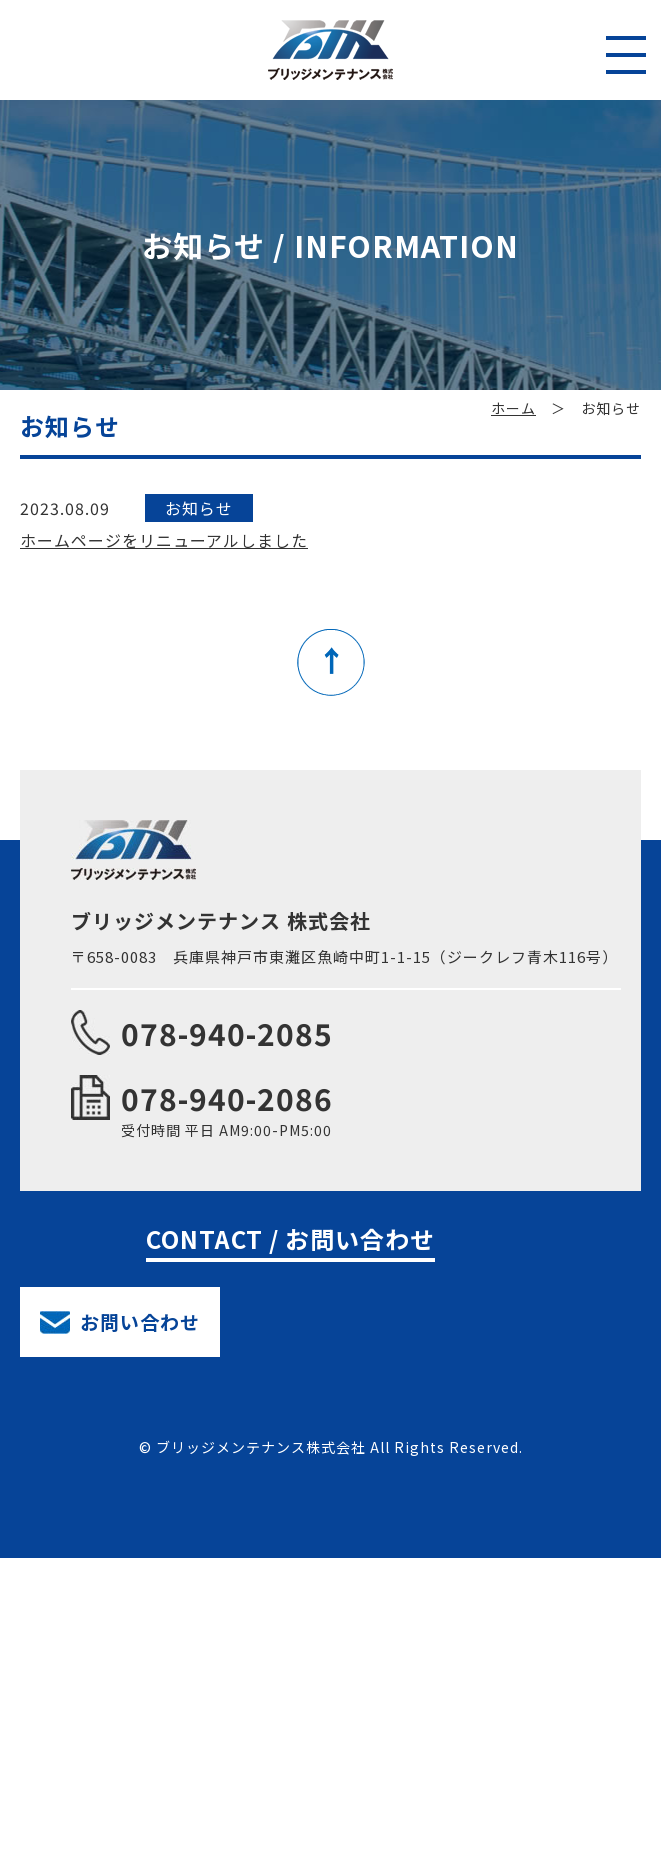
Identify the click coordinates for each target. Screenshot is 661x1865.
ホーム (513, 408)
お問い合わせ (140, 1321)
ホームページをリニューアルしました (164, 540)
